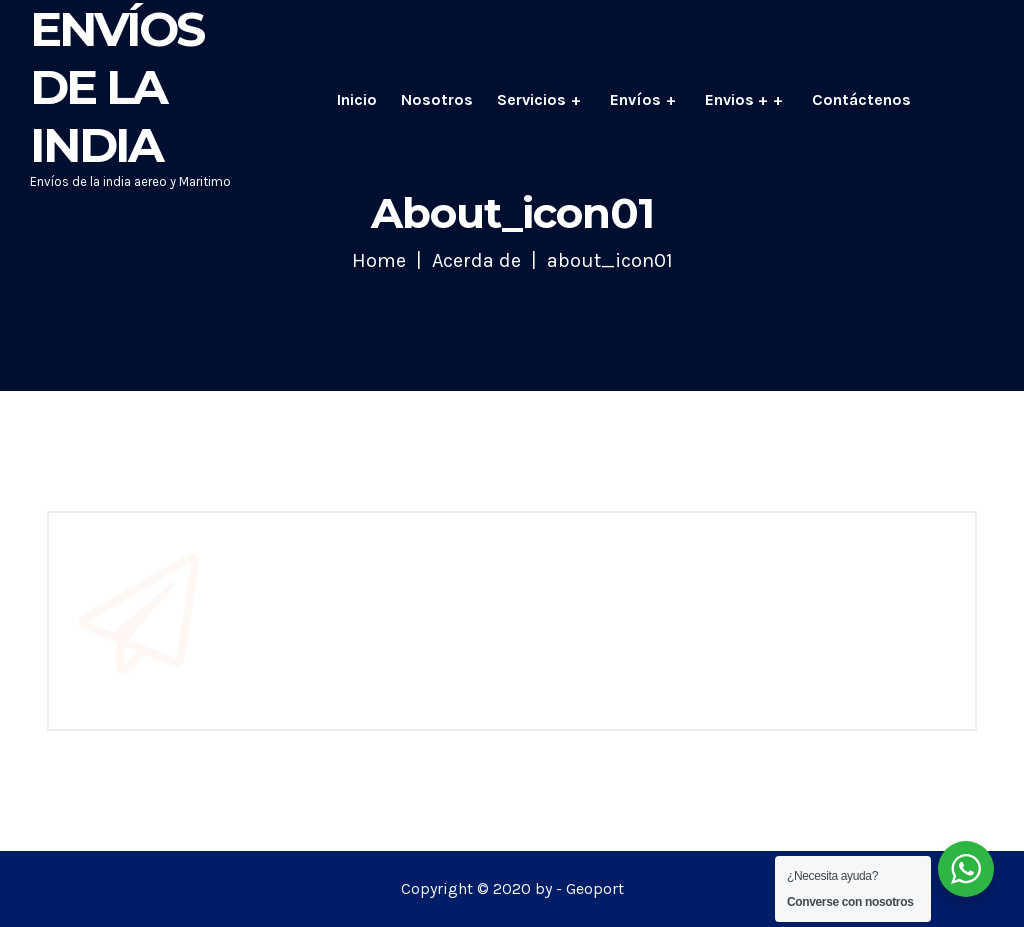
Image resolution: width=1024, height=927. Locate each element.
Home (379, 260)
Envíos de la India (116, 87)
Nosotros (437, 99)
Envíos (635, 99)
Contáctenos (861, 99)
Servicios (531, 99)
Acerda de (476, 260)
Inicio (357, 99)
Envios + (736, 99)
